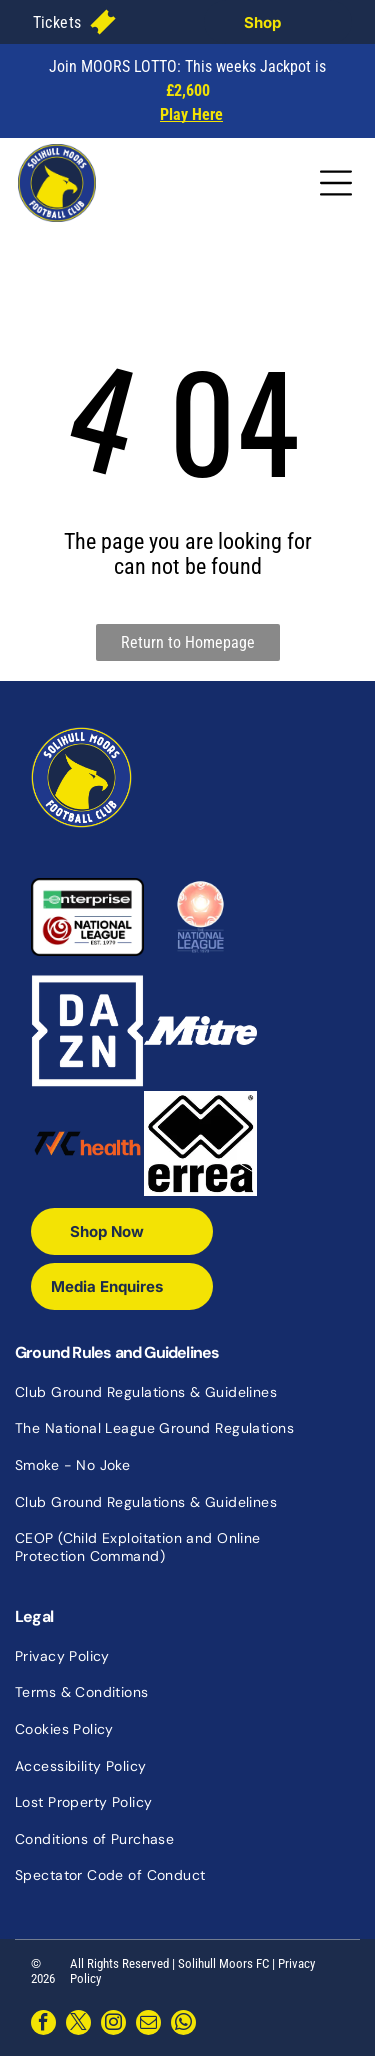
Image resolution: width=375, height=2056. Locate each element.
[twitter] (78, 2025)
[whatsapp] (183, 2025)
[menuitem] (57, 21)
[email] (148, 2025)
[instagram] (113, 2025)
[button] (57, 21)
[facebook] (43, 2025)
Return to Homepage (188, 642)
